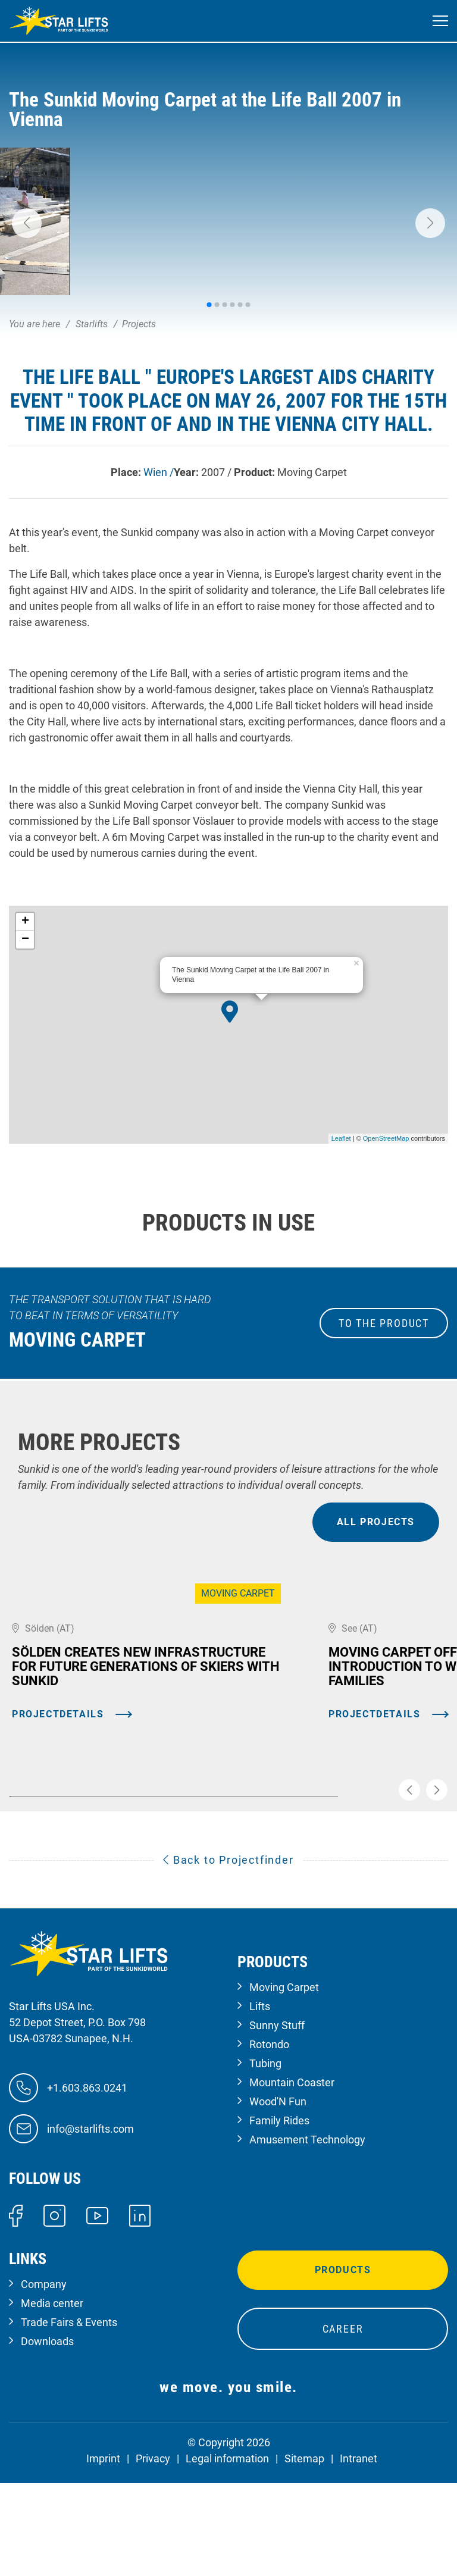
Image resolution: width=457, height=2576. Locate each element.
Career (343, 2427)
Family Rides (279, 2218)
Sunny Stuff (277, 2123)
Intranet (358, 2557)
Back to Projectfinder (228, 1958)
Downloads (47, 2439)
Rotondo (269, 2142)
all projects (376, 1522)
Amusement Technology (307, 2237)
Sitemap (304, 2557)
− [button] (25, 940)
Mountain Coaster (291, 2180)
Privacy (153, 2557)
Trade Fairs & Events (69, 2420)
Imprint (103, 2557)
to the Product (384, 1323)
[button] (27, 223)
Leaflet (341, 1138)
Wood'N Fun (277, 2199)
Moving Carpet (284, 2085)
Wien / (158, 472)
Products (343, 2368)
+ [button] (25, 922)
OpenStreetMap (386, 1138)
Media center (52, 2401)
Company (44, 2382)
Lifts (259, 2104)
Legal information (227, 2557)
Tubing (265, 2161)
